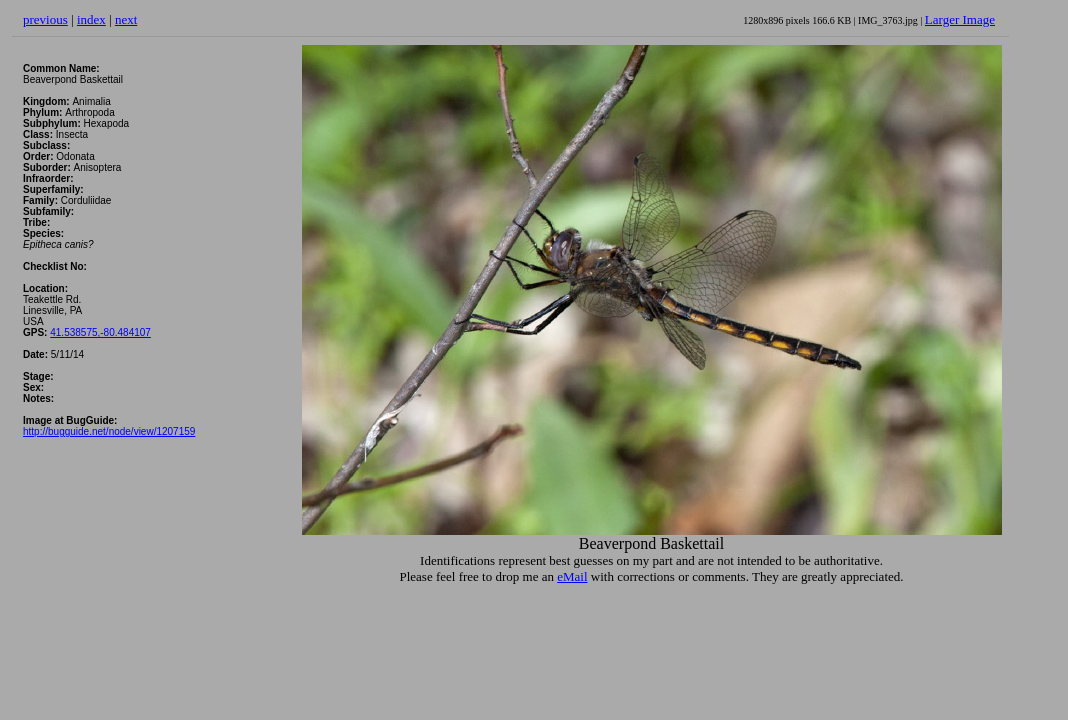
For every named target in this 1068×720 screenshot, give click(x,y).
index (91, 19)
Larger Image (960, 19)
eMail (572, 576)
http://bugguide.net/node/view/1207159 (109, 431)
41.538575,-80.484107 (100, 332)
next (126, 19)
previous (45, 19)
